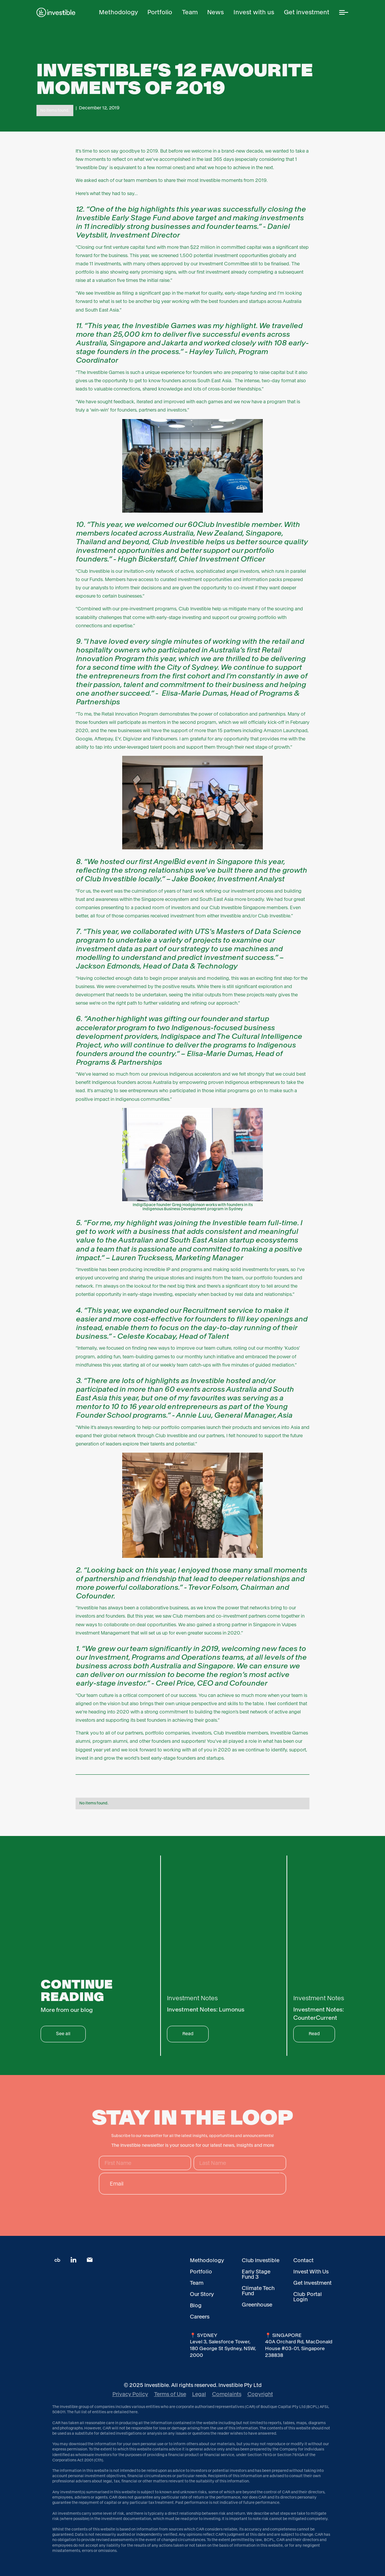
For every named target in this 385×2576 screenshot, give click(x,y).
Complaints (226, 2394)
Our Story (202, 2294)
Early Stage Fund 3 (256, 2274)
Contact (303, 2260)
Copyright (260, 2394)
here (133, 2412)
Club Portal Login (307, 2296)
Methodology (207, 2260)
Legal (199, 2394)
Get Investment (312, 2282)
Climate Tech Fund (258, 2290)
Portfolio (201, 2271)
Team (196, 2282)
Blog (196, 2305)
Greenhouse (257, 2304)
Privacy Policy (130, 2394)
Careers (199, 2316)
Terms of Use (170, 2394)
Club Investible (260, 2260)
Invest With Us (311, 2271)
